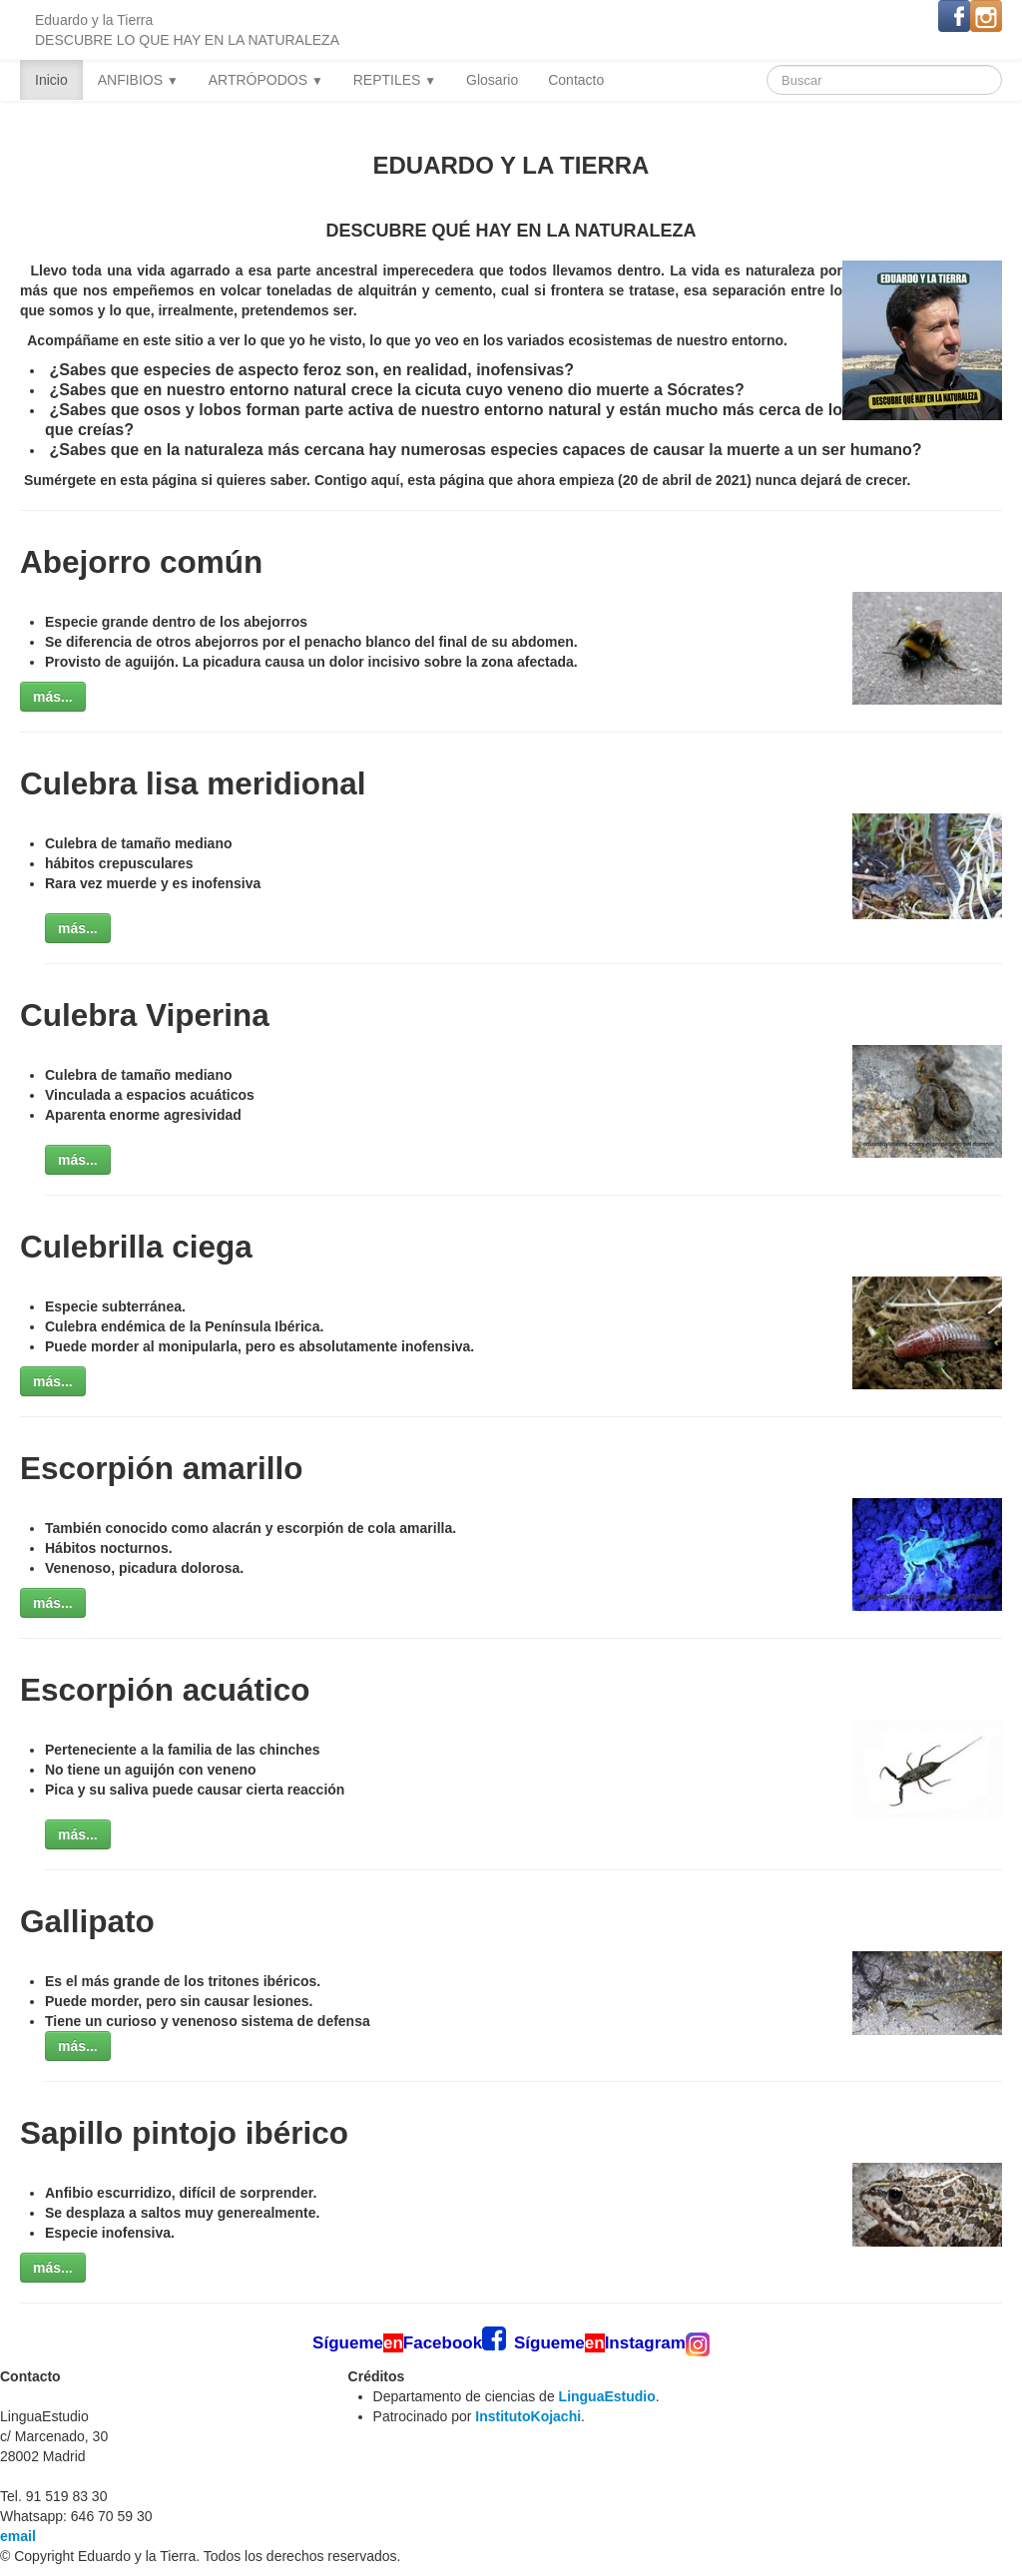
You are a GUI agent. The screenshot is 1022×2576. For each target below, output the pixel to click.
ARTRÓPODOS (266, 80)
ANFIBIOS (138, 80)
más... (53, 697)
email (18, 2536)
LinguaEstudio (607, 2396)
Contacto (576, 80)
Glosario (492, 80)
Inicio (51, 80)
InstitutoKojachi (528, 2416)
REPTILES (394, 80)
